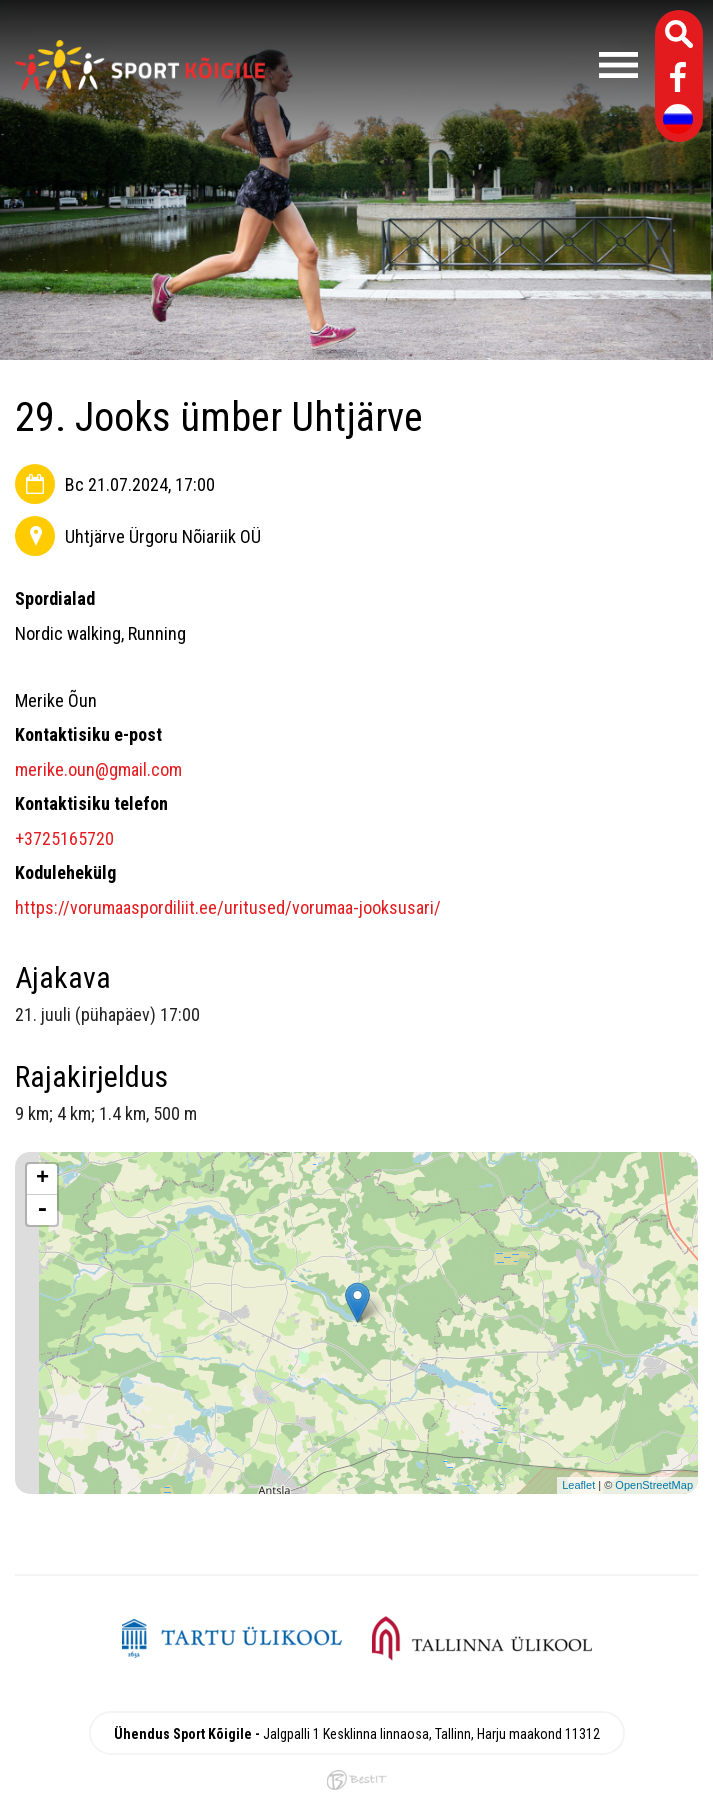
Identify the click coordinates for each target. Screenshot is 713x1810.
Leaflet (578, 1485)
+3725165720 (64, 838)
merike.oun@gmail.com (98, 769)
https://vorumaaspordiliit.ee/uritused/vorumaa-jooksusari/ (228, 907)
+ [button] (42, 1179)
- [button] (42, 1210)
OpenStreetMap (654, 1485)
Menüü (461, 65)
